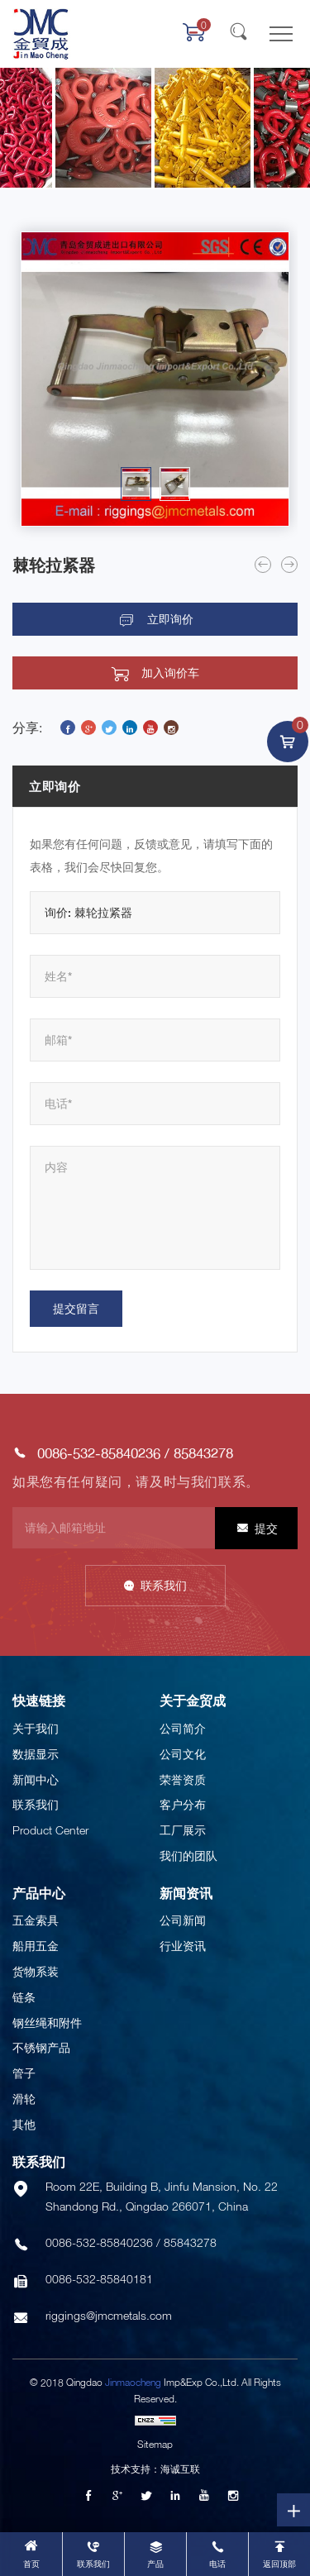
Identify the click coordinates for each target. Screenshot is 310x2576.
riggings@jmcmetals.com (108, 2315)
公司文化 (183, 1754)
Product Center (50, 1830)
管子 (24, 2073)
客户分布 (183, 1804)
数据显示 (35, 1754)
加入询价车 (170, 673)
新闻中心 (35, 1779)
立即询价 (170, 619)
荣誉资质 (183, 1779)
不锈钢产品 (41, 2047)
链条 (24, 1997)
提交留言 (76, 1308)
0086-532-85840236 (98, 1453)
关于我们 (35, 1728)
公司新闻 (183, 1920)
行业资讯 (183, 1946)
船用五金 (35, 1946)
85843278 (203, 1453)
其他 (24, 2124)
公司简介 (183, 1728)
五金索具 (35, 1920)
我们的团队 (188, 1856)
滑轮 (24, 2099)
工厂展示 (183, 1830)
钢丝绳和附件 (47, 2022)
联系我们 (164, 1585)
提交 (266, 1528)
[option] (155, 379)
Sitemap (155, 2444)
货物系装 (35, 1971)
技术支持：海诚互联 (155, 2469)
